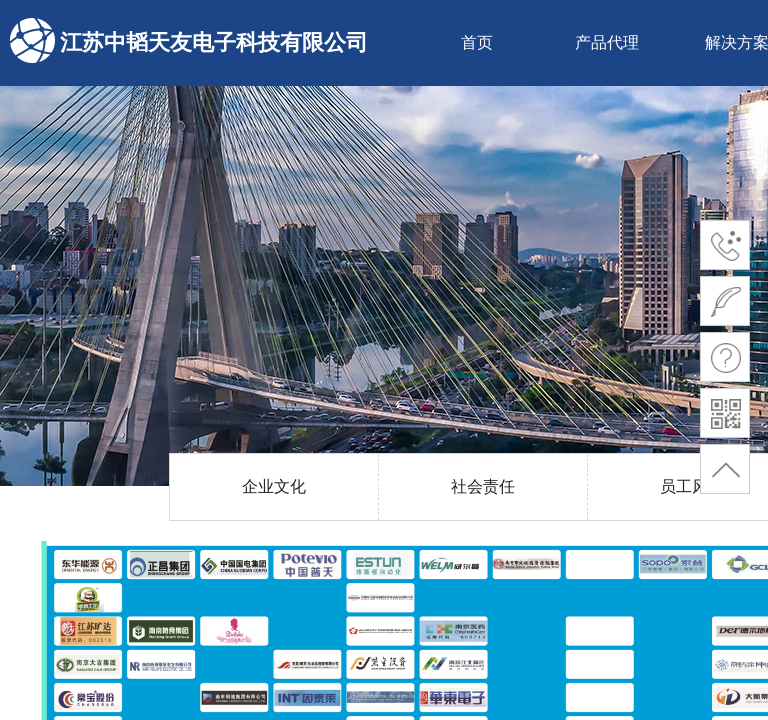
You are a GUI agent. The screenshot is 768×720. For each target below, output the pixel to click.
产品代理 (607, 42)
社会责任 (483, 486)
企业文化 (274, 486)
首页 (477, 42)
